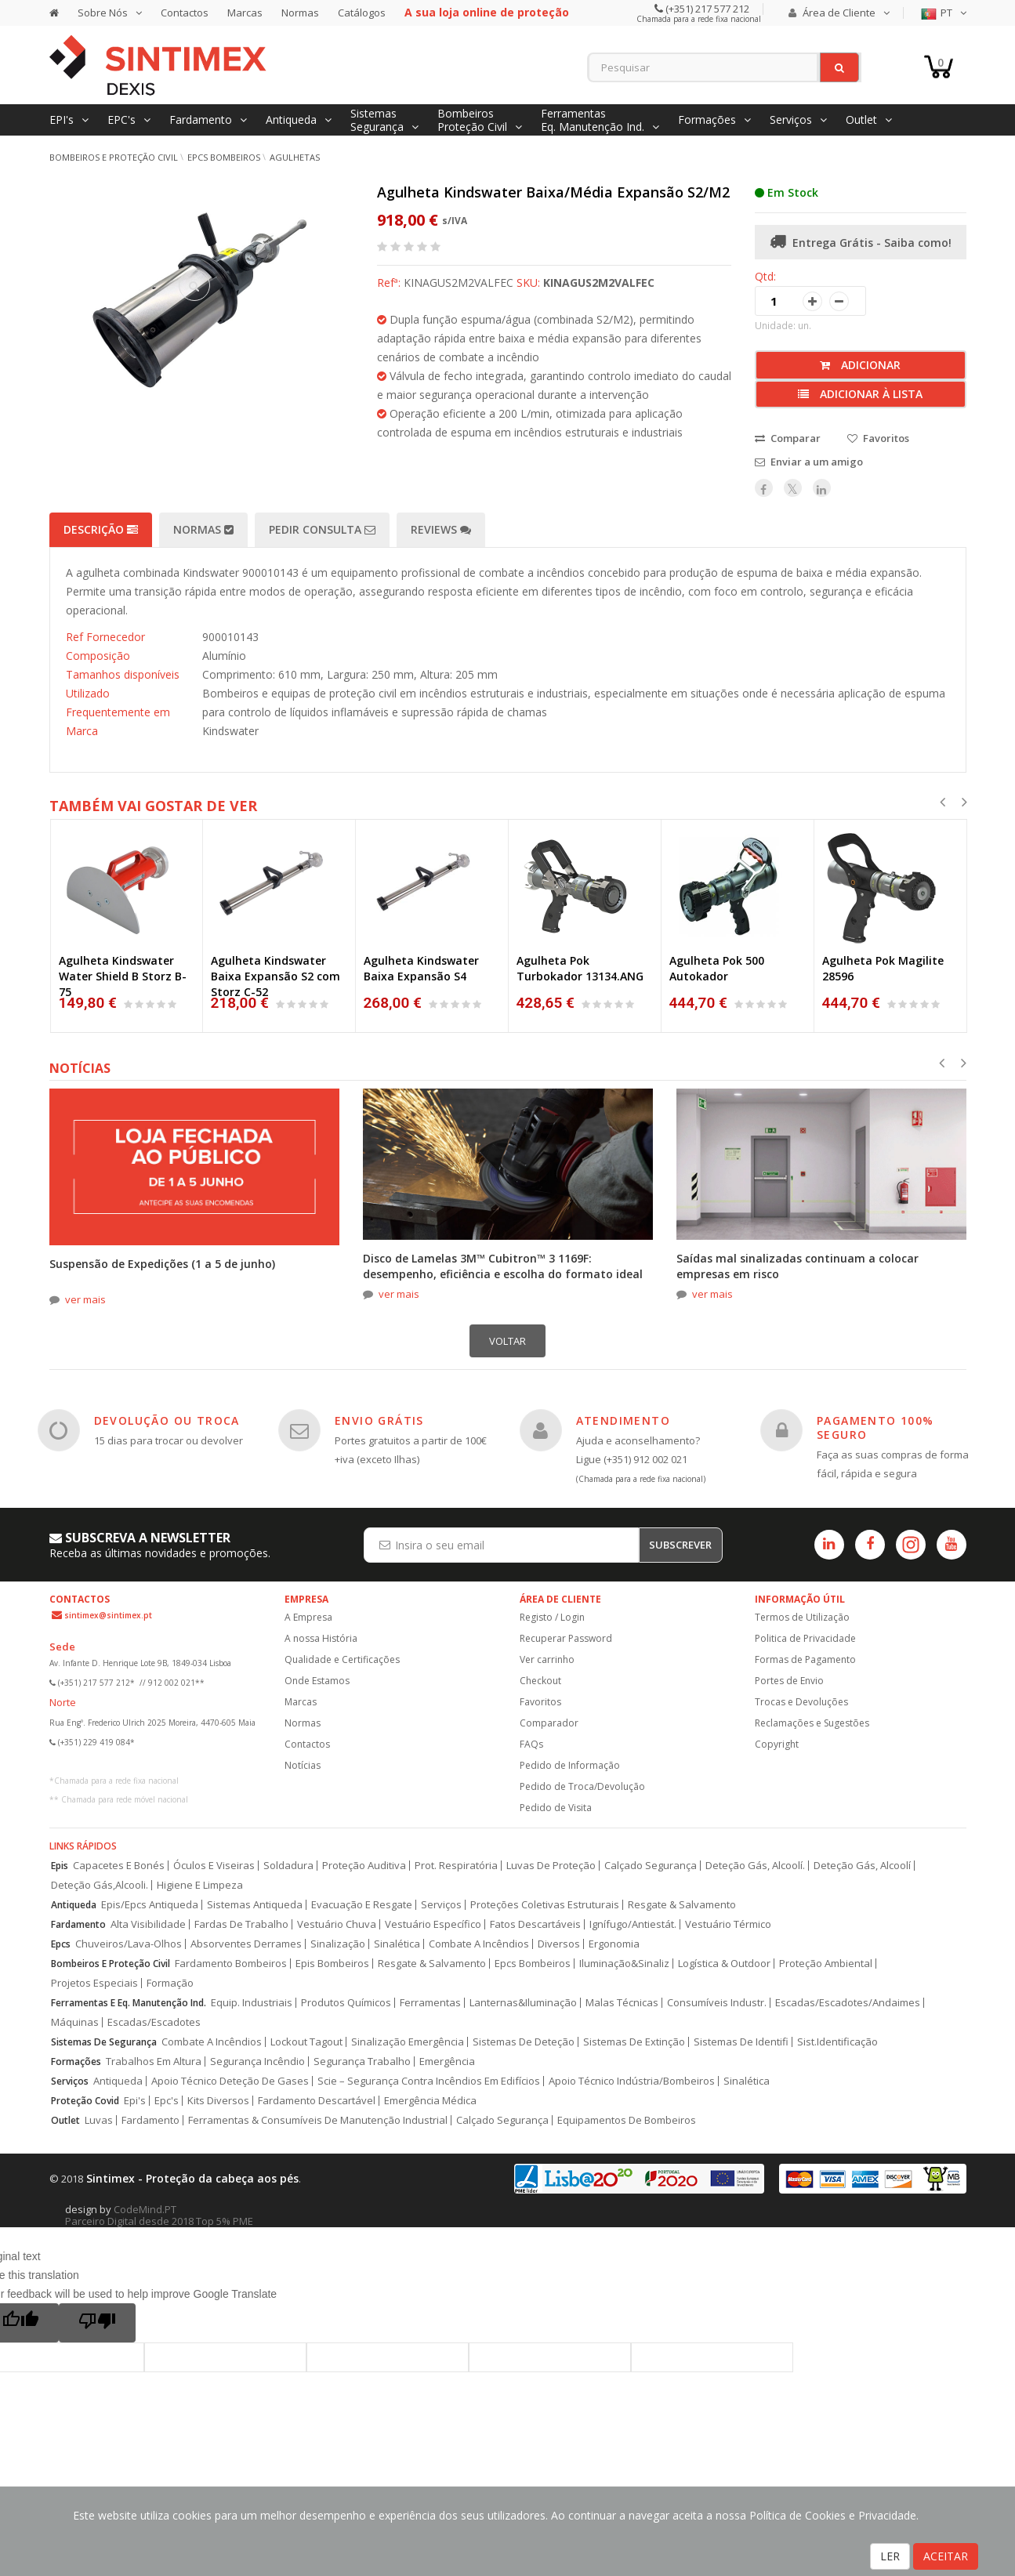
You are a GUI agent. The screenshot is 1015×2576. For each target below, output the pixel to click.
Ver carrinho (547, 1659)
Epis (59, 1865)
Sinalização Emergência (407, 2042)
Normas (300, 12)
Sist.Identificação (837, 2042)
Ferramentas (430, 2003)
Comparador (549, 1723)
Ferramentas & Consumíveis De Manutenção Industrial (318, 2120)
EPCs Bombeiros (223, 157)
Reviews (441, 529)
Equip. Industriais (251, 2003)
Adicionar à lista (860, 393)
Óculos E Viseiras (214, 1865)
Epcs (61, 1944)
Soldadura (288, 1865)
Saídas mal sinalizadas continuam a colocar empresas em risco (797, 1266)
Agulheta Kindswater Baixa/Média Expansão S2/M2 (553, 192)
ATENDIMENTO (623, 1420)
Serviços (441, 1905)
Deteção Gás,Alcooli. (99, 1885)
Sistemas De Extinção (634, 2042)
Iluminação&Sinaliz (624, 1963)
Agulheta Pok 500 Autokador (716, 968)
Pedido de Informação (570, 1765)
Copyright (777, 1744)
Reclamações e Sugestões (812, 1723)
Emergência (447, 2061)
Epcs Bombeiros (533, 1963)
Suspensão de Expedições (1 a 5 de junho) (162, 1263)
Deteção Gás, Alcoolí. (755, 1865)
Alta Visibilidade (148, 1924)
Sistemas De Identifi (741, 2042)
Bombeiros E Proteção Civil (110, 1963)
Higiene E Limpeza (200, 1885)
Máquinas (75, 2022)
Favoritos (540, 1701)
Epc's (166, 2101)
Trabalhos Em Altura (153, 2061)
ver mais (85, 1299)
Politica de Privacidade (805, 1638)
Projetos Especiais (94, 1983)
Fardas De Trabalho (241, 1924)
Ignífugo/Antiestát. (632, 1924)
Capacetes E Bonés (119, 1865)
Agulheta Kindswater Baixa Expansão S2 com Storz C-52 (275, 976)
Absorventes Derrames (246, 1944)
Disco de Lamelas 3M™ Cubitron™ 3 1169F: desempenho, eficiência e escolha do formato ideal (503, 1266)
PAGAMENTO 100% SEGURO (875, 1427)
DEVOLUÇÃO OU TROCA (167, 1420)
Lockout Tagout (306, 2042)
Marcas (245, 12)
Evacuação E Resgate (361, 1905)
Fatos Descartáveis (535, 1924)
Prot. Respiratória (456, 1865)
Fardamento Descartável (316, 2101)
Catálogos (362, 12)
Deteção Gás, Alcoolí (862, 1865)
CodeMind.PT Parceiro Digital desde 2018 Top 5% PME (159, 2215)
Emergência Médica (430, 2101)
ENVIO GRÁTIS (379, 1420)
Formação (170, 1983)
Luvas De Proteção (551, 1865)
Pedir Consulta (322, 529)
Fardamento (78, 1924)
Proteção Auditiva (364, 1865)
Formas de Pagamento (805, 1659)
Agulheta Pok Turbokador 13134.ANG (580, 968)
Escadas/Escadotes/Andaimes (847, 2003)
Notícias (303, 1765)
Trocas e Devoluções (801, 1701)
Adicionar (860, 364)
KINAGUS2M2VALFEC (598, 282)
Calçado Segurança (650, 1865)
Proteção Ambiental (825, 1963)
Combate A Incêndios (479, 1944)
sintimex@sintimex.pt (108, 1615)
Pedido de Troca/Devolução (582, 1786)
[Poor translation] (97, 2322)
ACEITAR (945, 2556)
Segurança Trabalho (362, 2061)
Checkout (540, 1680)
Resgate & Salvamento (682, 1905)
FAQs (531, 1744)
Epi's (135, 2101)
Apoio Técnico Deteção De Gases (230, 2081)
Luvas (99, 2120)
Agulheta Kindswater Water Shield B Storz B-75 (123, 976)
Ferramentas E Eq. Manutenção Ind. (128, 2003)
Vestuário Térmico (728, 1924)
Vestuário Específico (433, 1924)
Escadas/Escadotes (154, 2022)
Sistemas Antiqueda (255, 1905)
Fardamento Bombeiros (231, 1963)
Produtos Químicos (346, 2003)
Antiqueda (73, 1905)
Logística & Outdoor (724, 1963)
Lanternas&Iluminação (523, 2003)
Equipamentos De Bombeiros (626, 2120)
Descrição (100, 529)
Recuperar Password (566, 1638)
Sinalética (397, 1944)
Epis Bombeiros (332, 1963)
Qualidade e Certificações (342, 1659)
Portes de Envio (789, 1680)
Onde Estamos (317, 1680)
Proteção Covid (85, 2101)
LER (890, 2556)
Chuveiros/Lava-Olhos (128, 1944)
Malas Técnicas (621, 2003)
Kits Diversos (218, 2101)
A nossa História (321, 1638)
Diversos (559, 1944)
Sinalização (337, 1944)
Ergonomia (614, 1944)
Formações (76, 2061)
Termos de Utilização (802, 1617)
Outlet (65, 2120)
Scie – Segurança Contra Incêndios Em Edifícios (428, 2081)
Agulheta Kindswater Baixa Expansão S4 (421, 968)
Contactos (184, 12)
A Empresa (308, 1617)
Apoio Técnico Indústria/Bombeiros (632, 2081)
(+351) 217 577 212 (706, 9)
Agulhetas (295, 157)
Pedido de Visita (556, 1807)
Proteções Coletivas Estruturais (544, 1905)
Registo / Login (552, 1617)
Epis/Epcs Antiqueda (149, 1905)
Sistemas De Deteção (524, 2042)
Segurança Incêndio (257, 2061)
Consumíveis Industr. (717, 2003)
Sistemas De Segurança (104, 2042)
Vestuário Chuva (336, 1924)
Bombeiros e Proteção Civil (113, 157)
